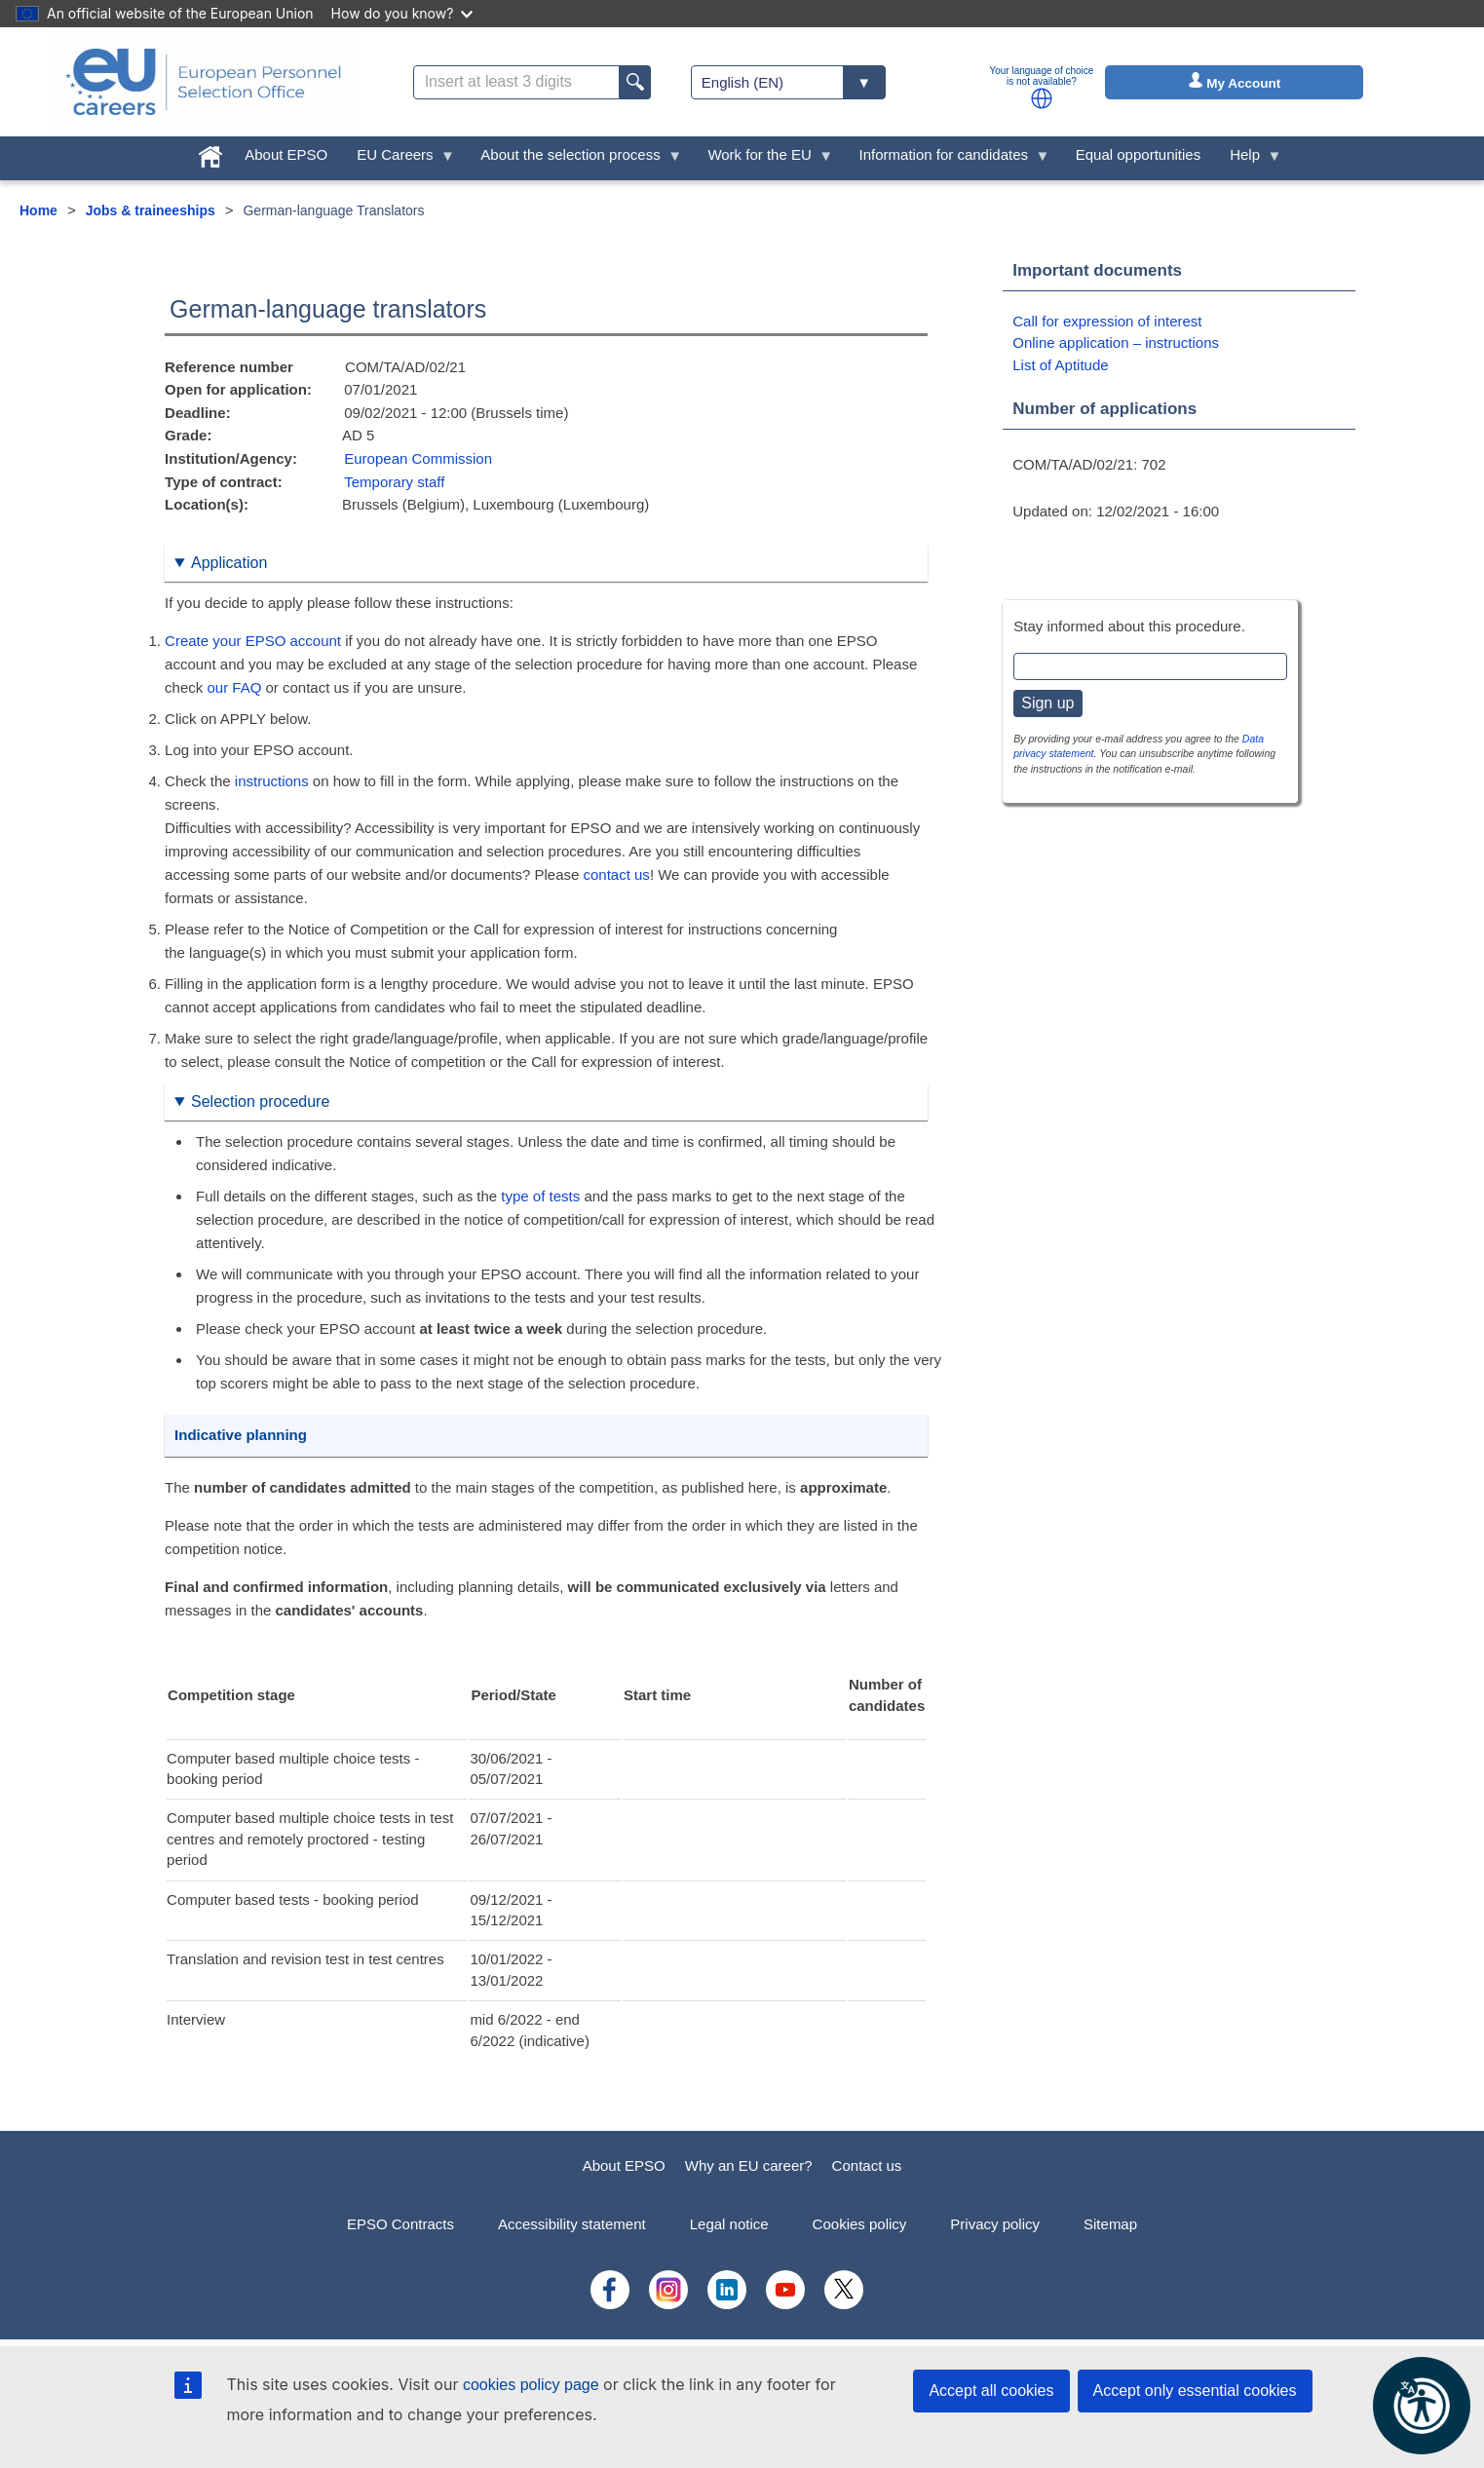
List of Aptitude (1060, 365)
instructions (272, 781)
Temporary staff (394, 482)
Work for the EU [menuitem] (763, 159)
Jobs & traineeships (150, 210)
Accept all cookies (991, 2390)
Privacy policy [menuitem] (995, 2224)
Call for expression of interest (1106, 321)
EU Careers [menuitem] (398, 159)
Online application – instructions (1115, 342)
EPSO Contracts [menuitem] (400, 2224)
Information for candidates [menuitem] (947, 159)
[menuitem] (210, 152)
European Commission (418, 458)
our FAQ (234, 687)
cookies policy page (531, 2384)
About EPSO (624, 2165)
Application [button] (229, 562)
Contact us (867, 2165)
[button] (1041, 98)
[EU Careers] (204, 82)
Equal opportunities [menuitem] (1138, 154)
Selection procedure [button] (260, 1101)
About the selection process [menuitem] (574, 159)
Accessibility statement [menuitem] (572, 2224)
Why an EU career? (749, 2165)
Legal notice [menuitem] (729, 2224)
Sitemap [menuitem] (1110, 2224)
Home (38, 210)
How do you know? (402, 13)
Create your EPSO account (253, 640)
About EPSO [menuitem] (286, 154)
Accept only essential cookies (1195, 2390)
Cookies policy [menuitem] (860, 2224)
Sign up (1047, 703)
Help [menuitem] (1248, 159)
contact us (617, 874)
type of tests (540, 1196)
